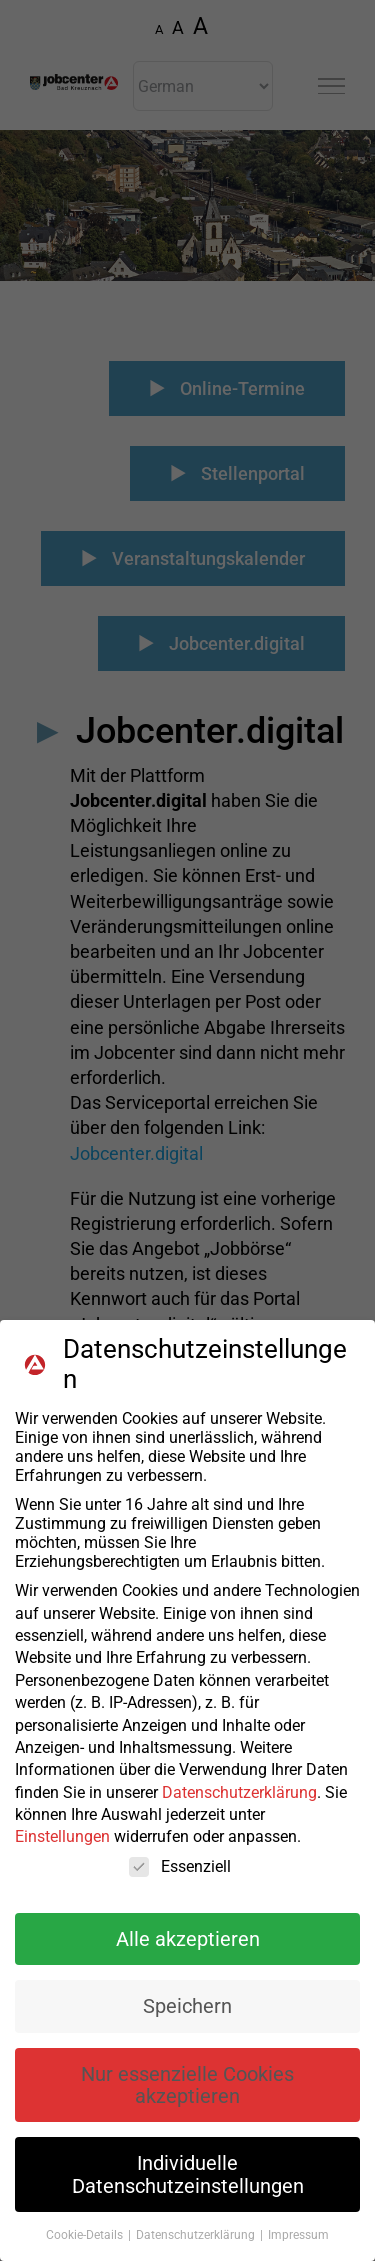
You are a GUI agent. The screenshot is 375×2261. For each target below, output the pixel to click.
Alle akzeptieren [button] (188, 1939)
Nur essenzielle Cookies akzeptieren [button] (187, 2085)
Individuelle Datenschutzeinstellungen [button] (188, 2174)
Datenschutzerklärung (239, 1792)
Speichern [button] (187, 2006)
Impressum (298, 2235)
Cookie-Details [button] (86, 2235)
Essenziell (180, 1866)
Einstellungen (62, 1836)
